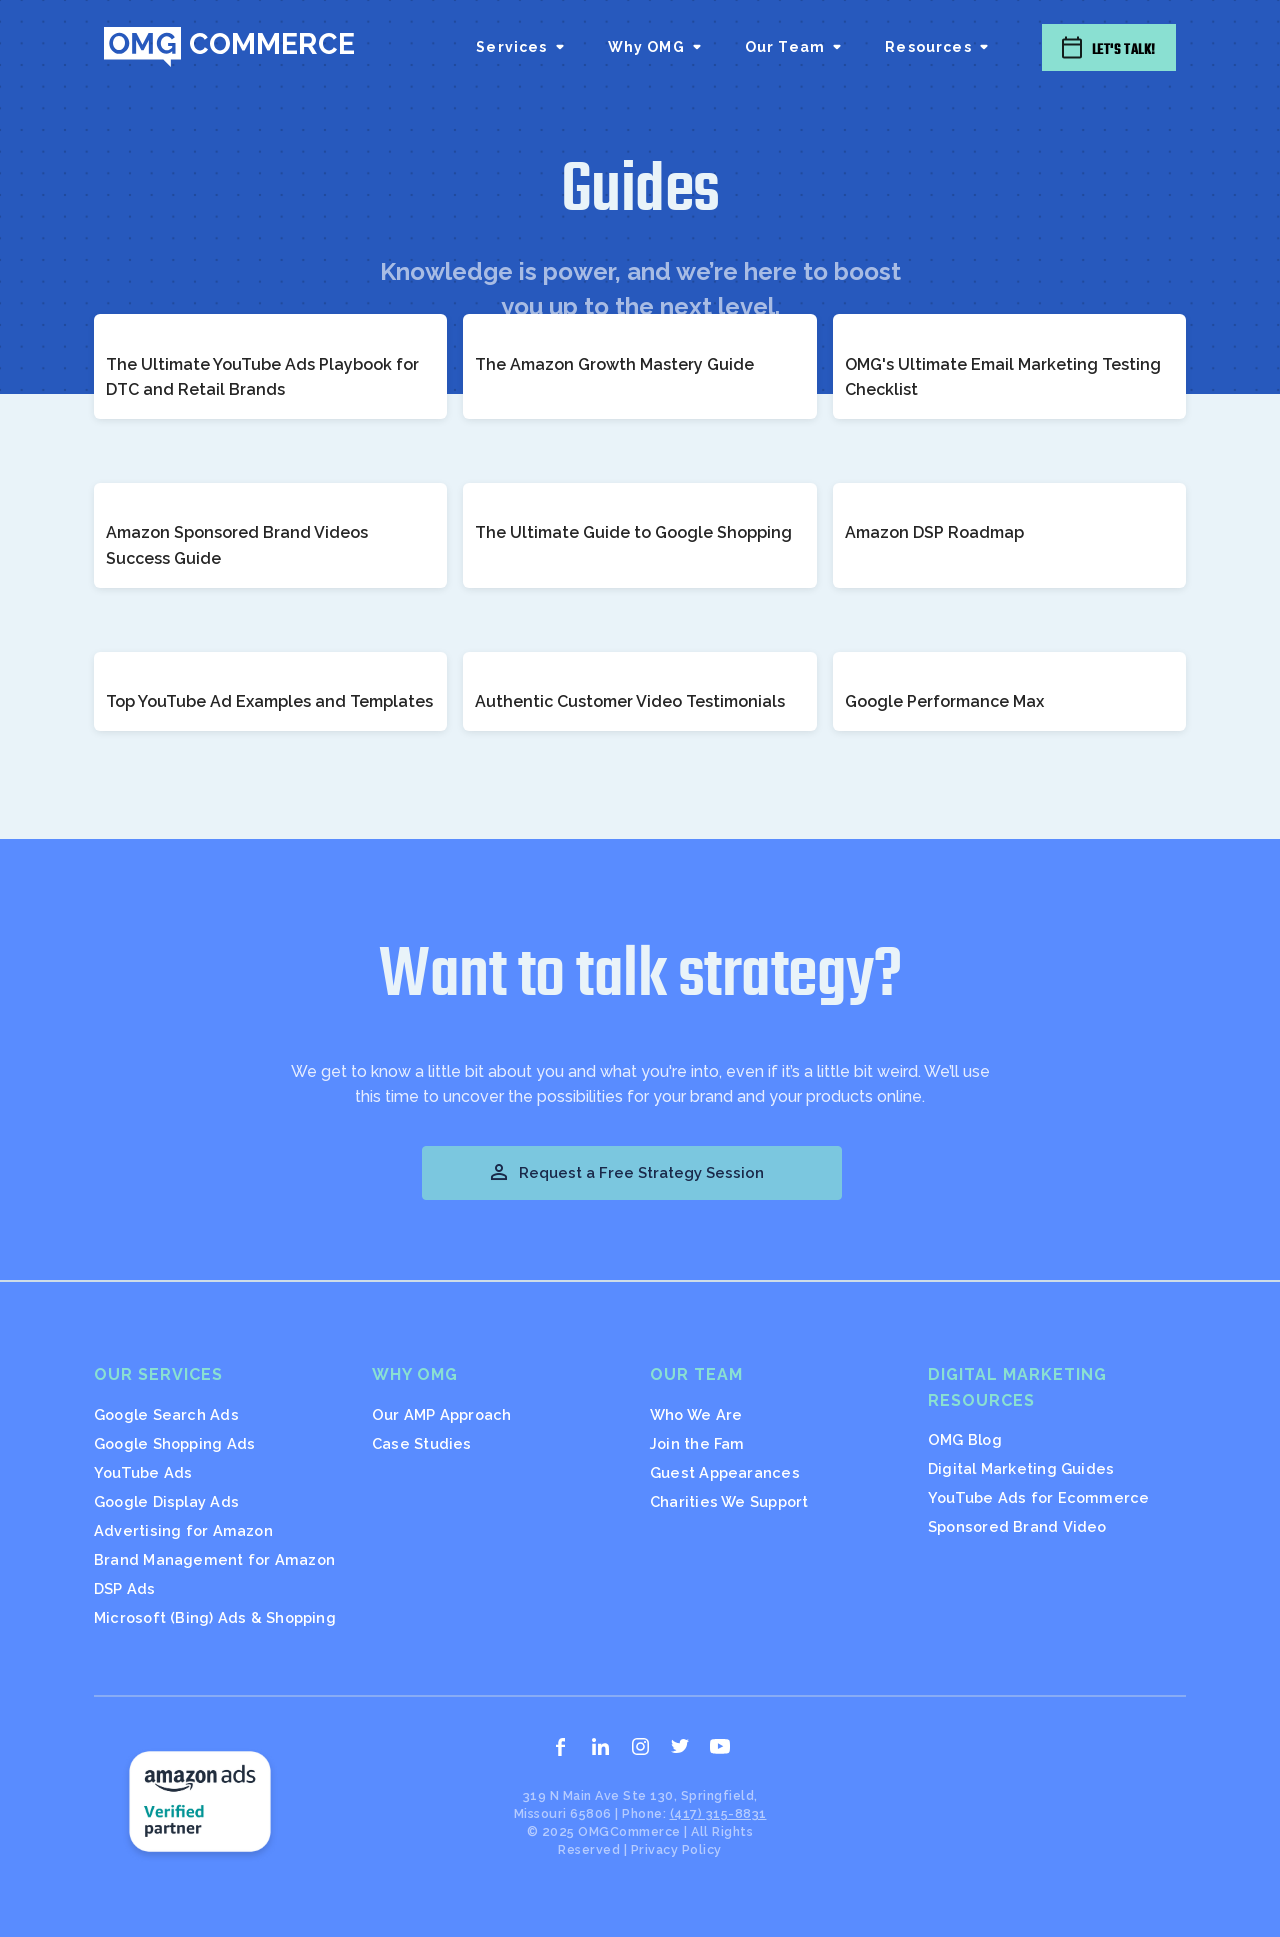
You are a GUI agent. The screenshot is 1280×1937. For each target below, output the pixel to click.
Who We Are (696, 1414)
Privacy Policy (676, 1849)
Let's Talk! (1124, 49)
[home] (229, 47)
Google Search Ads (166, 1414)
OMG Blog (965, 1439)
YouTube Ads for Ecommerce (1039, 1497)
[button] (521, 47)
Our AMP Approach (442, 1414)
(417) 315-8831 (718, 1813)
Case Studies (422, 1443)
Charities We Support (729, 1501)
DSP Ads (125, 1588)
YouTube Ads (143, 1472)
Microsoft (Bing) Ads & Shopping (215, 1617)
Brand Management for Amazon (214, 1559)
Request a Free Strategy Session (625, 1172)
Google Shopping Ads (174, 1443)
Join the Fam (697, 1443)
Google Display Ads (166, 1501)
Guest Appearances (725, 1472)
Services (511, 47)
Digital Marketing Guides (1021, 1468)
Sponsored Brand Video (1017, 1526)
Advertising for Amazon (183, 1530)
